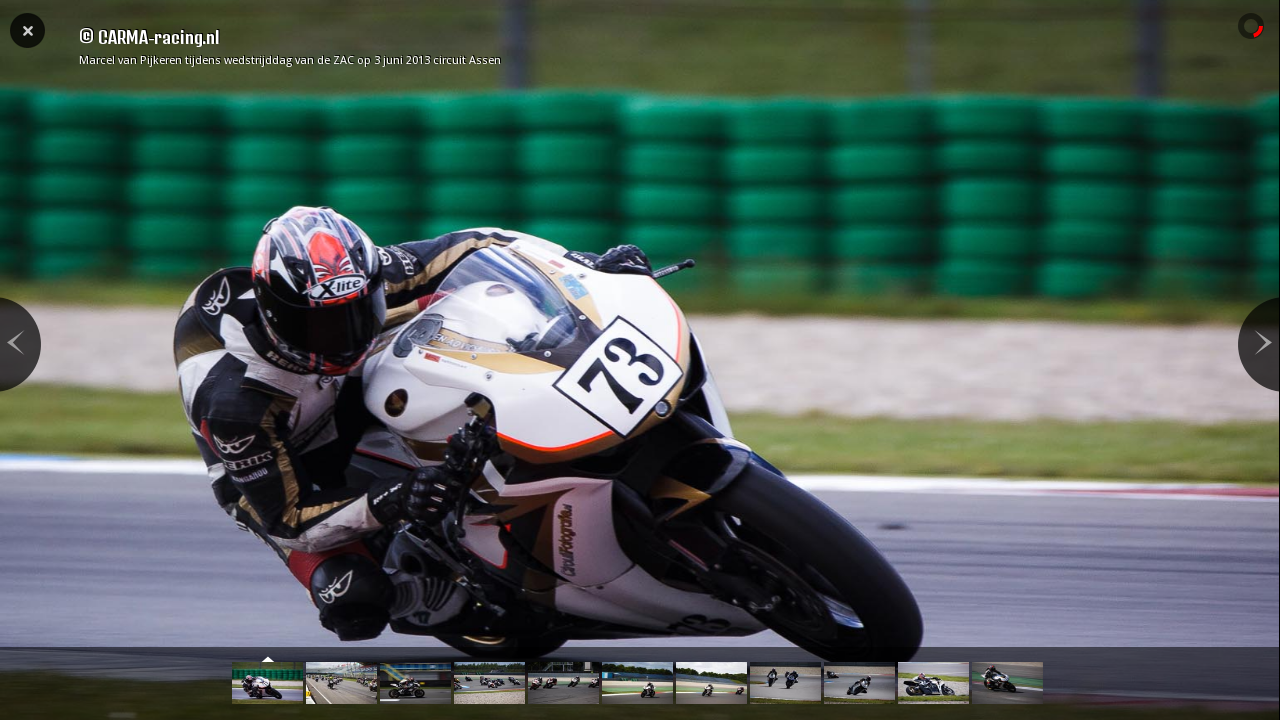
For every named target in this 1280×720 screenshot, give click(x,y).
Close (27, 29)
